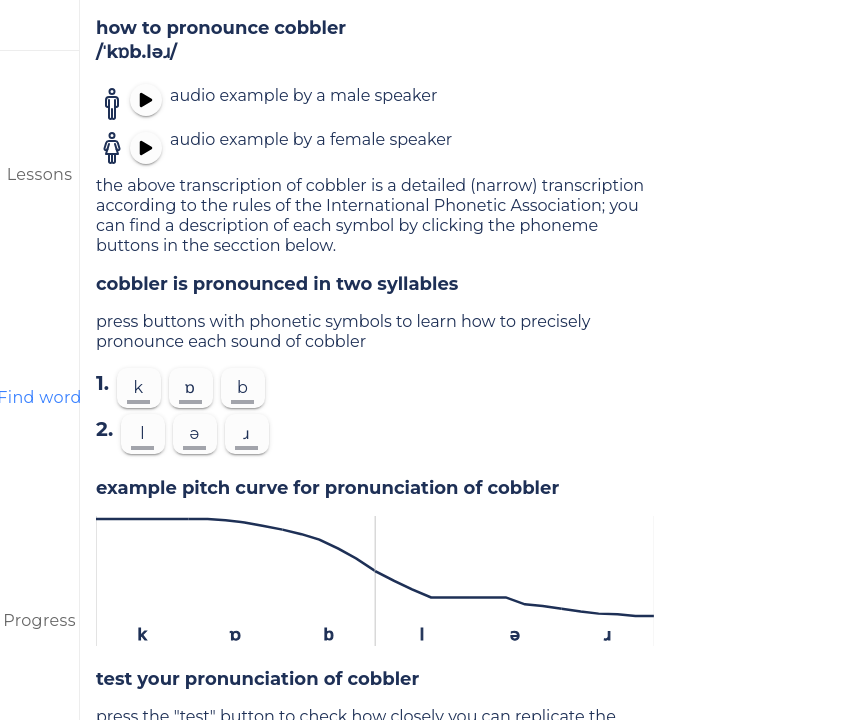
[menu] (40, 25)
